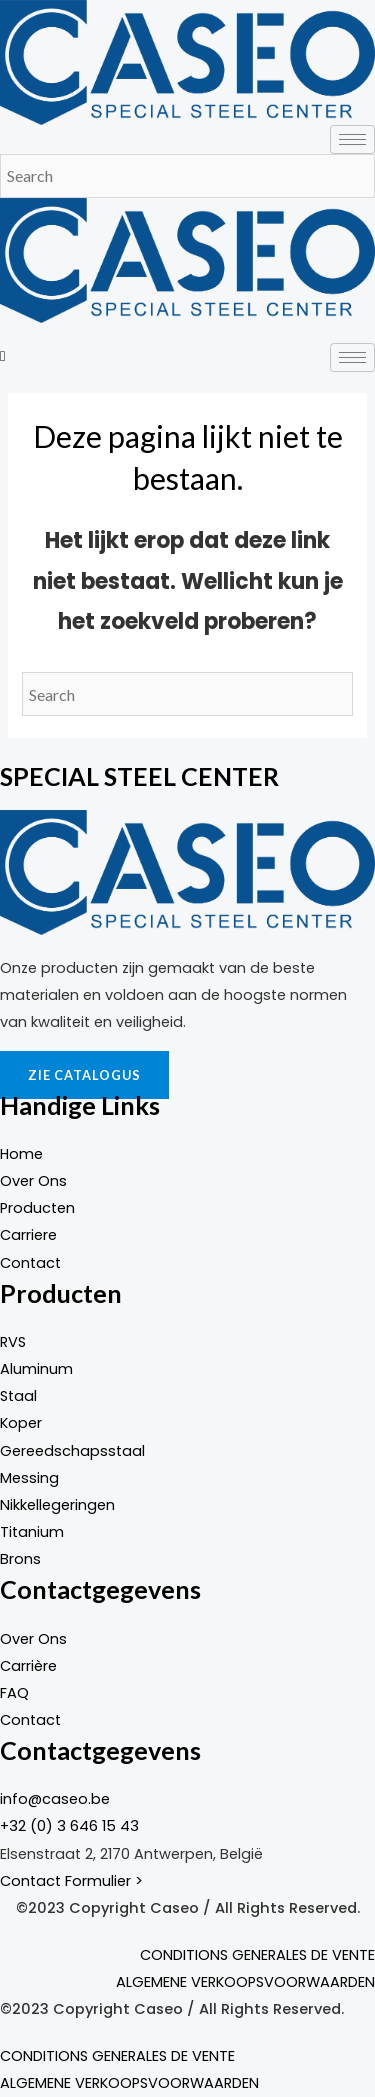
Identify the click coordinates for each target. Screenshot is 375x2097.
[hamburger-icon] (352, 139)
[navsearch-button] (2, 356)
